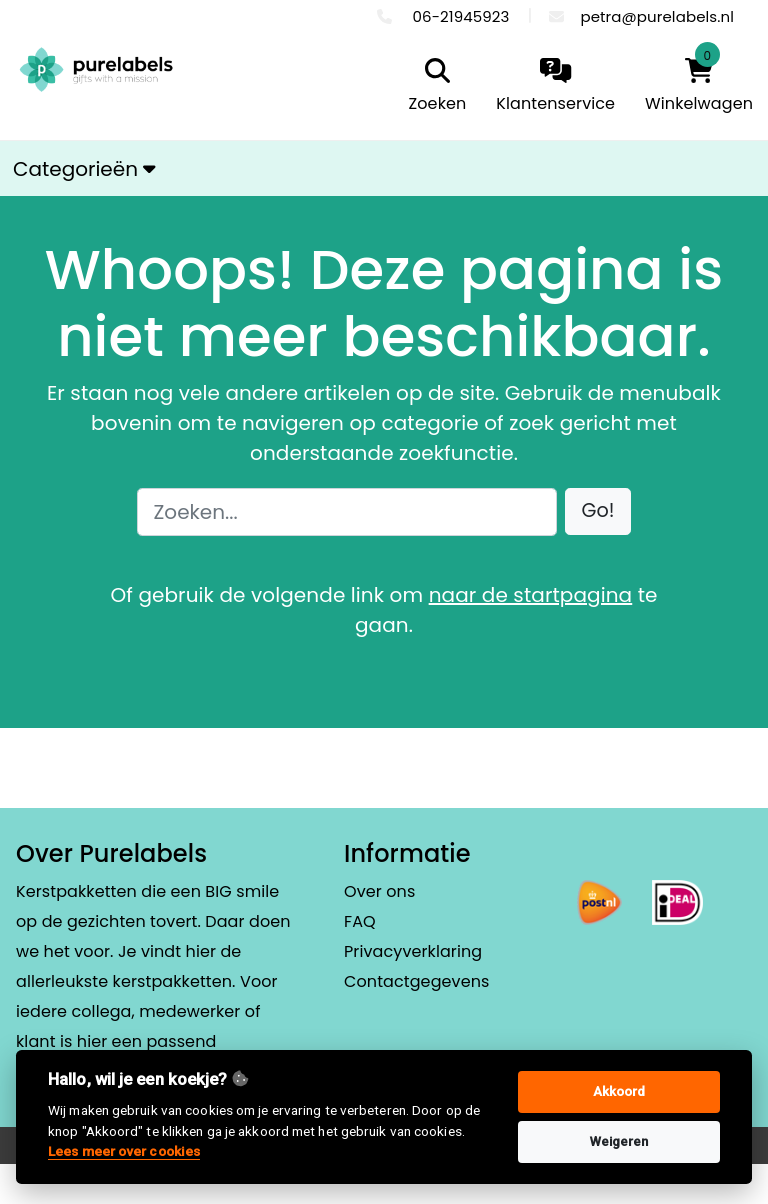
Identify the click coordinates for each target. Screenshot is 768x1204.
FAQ (360, 921)
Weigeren (619, 1141)
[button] (598, 511)
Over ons (379, 891)
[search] (433, 87)
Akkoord (619, 1091)
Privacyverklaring (413, 951)
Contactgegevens (416, 981)
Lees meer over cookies (124, 1151)
